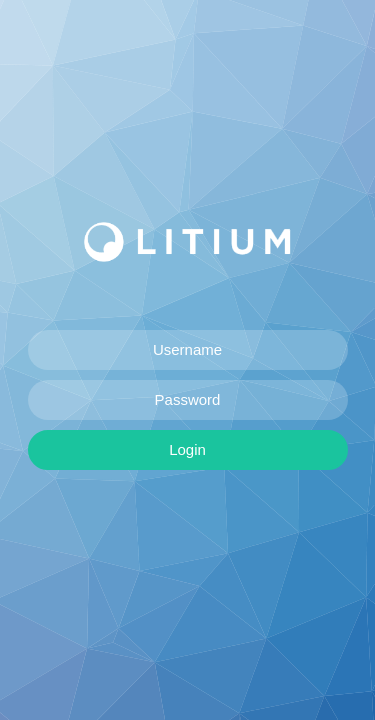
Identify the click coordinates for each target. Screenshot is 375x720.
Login (187, 449)
